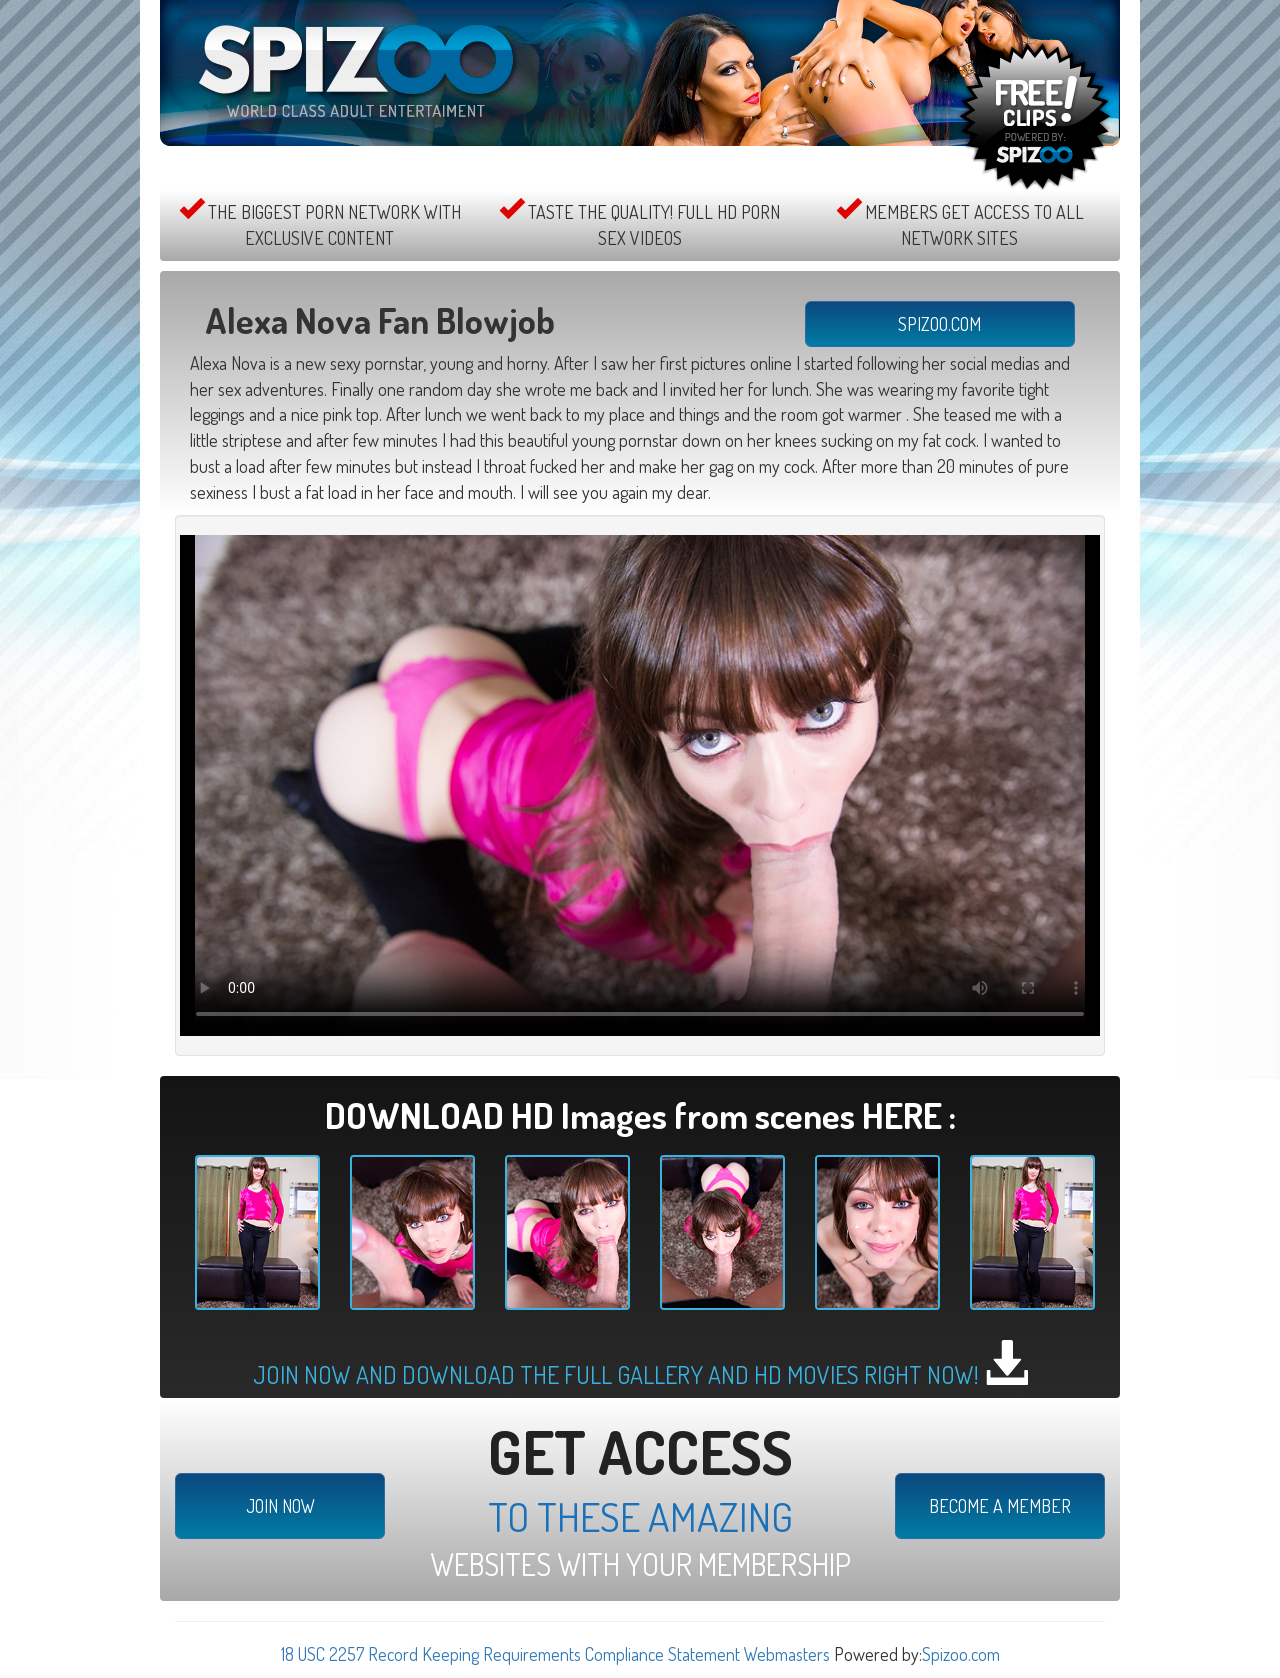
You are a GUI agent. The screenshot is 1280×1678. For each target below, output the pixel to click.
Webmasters (787, 1654)
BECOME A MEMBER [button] (1000, 1506)
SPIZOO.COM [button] (939, 324)
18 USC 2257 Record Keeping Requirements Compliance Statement (510, 1654)
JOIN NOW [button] (280, 1506)
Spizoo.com (961, 1654)
